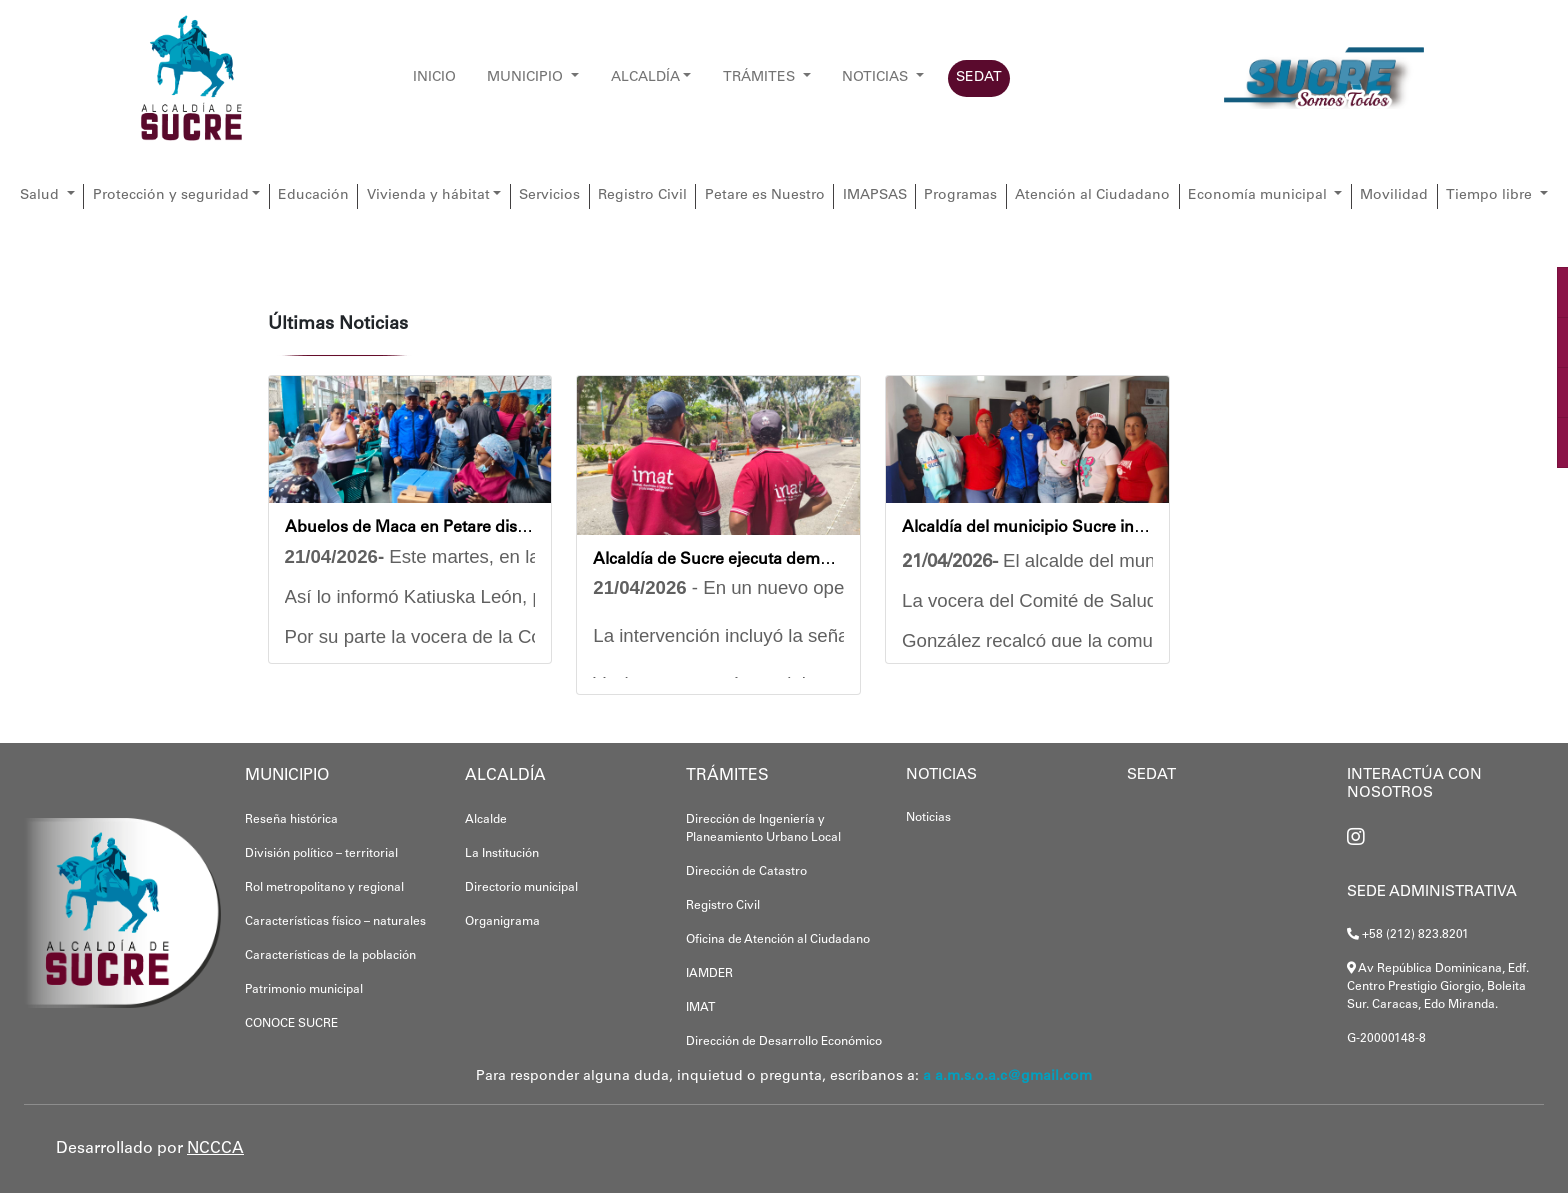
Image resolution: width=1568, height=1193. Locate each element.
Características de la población (330, 956)
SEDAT (979, 78)
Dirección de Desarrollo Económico (784, 1042)
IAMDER (709, 974)
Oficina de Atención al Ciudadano (778, 940)
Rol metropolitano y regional (324, 888)
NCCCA (215, 1149)
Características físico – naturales (335, 922)
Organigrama (502, 922)
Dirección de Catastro (746, 872)
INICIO (434, 78)
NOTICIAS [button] (877, 78)
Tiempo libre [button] (1491, 196)
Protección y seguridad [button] (171, 196)
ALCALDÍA (645, 78)
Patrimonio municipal (304, 990)
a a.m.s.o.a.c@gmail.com (1007, 1077)
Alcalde (486, 820)
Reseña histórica (291, 820)
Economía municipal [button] (1259, 196)
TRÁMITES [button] (761, 78)
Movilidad (1394, 196)
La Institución (502, 854)
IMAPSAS (875, 196)
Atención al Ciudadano (1092, 196)
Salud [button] (41, 196)
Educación (313, 196)
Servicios (549, 196)
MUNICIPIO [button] (527, 78)
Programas (960, 196)
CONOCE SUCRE (291, 1024)
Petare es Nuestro (765, 196)
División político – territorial (321, 854)
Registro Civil (642, 196)
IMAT (700, 1008)
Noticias (928, 818)
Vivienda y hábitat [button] (428, 196)
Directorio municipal (521, 888)
